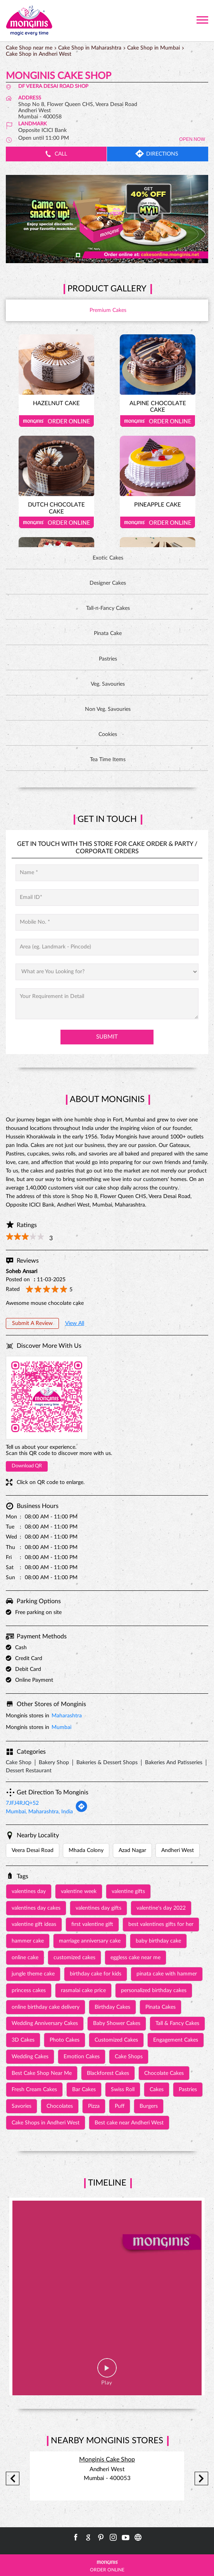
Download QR (27, 1466)
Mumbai (61, 1727)
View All (74, 1323)
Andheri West (177, 1850)
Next (201, 2478)
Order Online (56, 421)
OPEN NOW (192, 139)
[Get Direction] (81, 1811)
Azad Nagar (132, 1850)
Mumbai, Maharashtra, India (39, 1811)
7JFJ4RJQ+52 (22, 1803)
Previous (12, 2478)
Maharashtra (67, 1715)
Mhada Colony (86, 1850)
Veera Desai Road (33, 1850)
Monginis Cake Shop (107, 2459)
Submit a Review (32, 1323)
